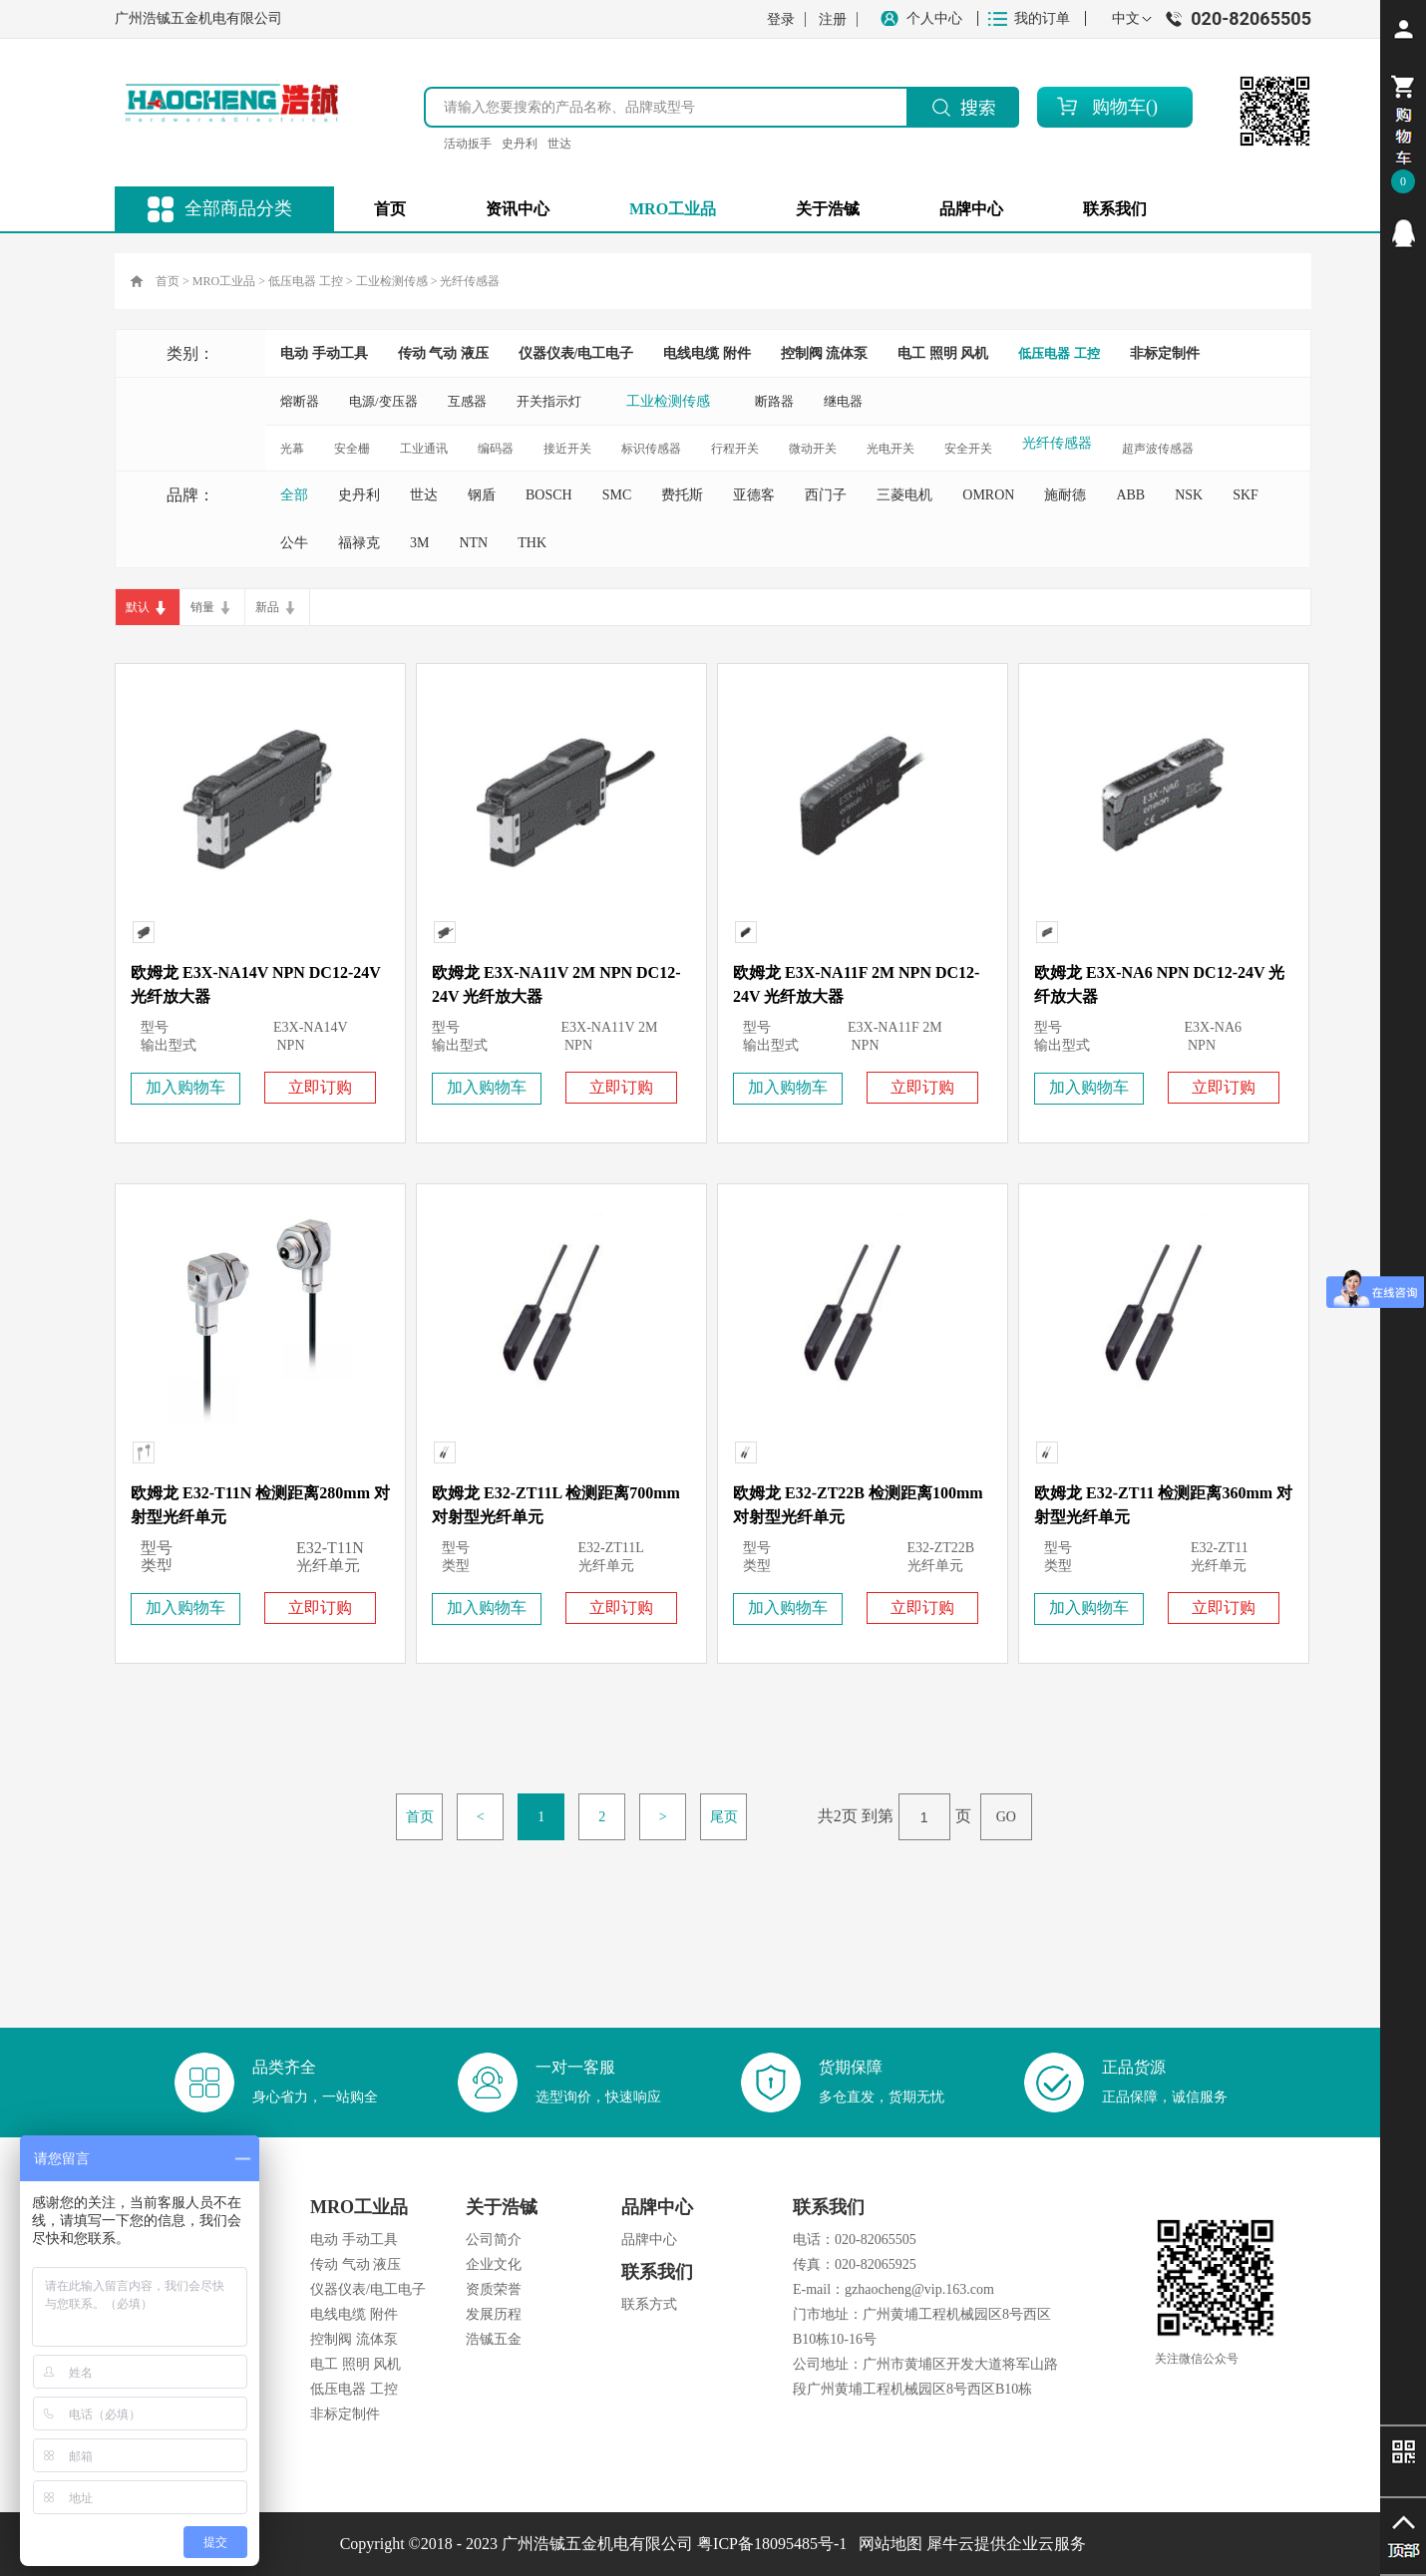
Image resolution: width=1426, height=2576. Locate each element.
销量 (202, 607)
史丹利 (519, 144)
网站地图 (886, 2543)
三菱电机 (904, 494)
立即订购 (320, 1087)
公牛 (294, 542)
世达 (559, 144)
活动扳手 (468, 144)
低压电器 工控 (305, 281)
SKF (1245, 494)
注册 (833, 19)
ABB (1130, 494)
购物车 (1119, 107)
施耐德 (1065, 494)
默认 (138, 607)
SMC (617, 494)
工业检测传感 (392, 281)
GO (1006, 1816)
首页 (390, 208)
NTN (473, 542)
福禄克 (359, 542)
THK (532, 542)
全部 (294, 494)
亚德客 (754, 494)
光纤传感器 (470, 281)
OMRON (988, 494)
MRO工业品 (223, 281)
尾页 (724, 1816)
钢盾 (482, 494)
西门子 (826, 494)
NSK (1189, 494)
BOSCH (549, 494)
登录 (781, 19)
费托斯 (682, 494)
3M (419, 542)
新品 (267, 607)
